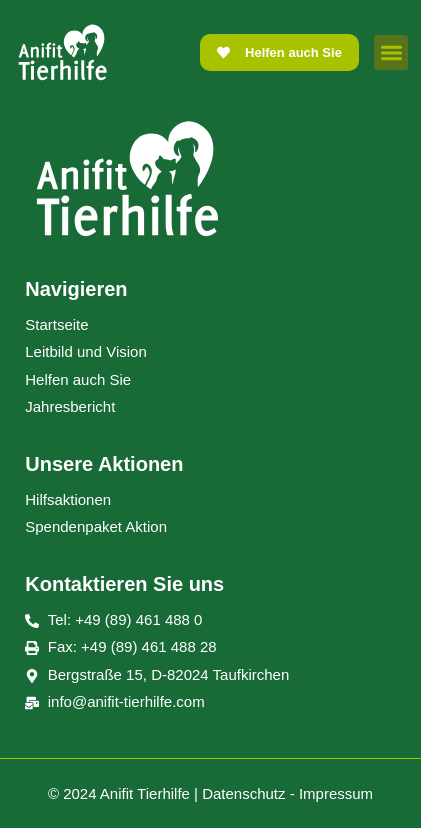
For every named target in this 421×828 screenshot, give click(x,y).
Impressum (336, 793)
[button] (391, 52)
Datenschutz (243, 793)
